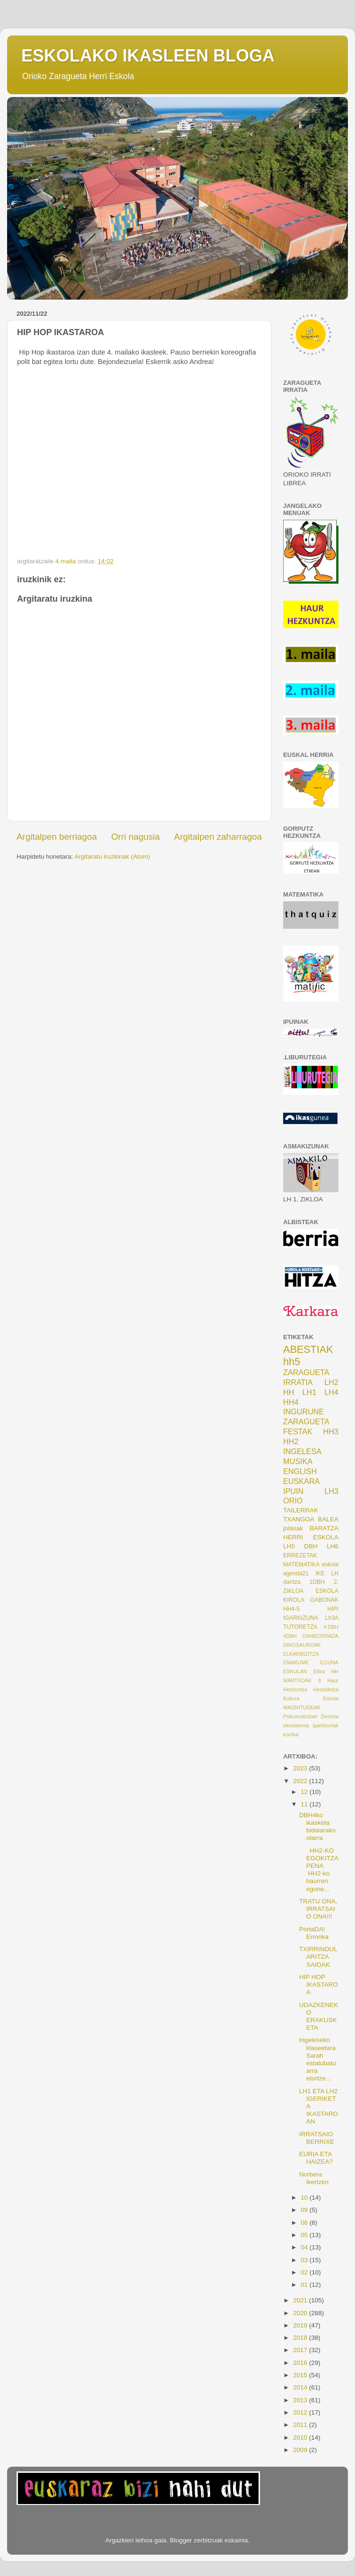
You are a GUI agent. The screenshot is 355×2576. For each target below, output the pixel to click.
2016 (301, 2362)
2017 (301, 2350)
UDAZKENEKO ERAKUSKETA (318, 2016)
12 (305, 1791)
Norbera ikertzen (314, 2178)
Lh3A (331, 1618)
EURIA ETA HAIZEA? (316, 2157)
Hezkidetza (325, 1689)
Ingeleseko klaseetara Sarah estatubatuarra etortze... (317, 2059)
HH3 (330, 1431)
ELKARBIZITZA (301, 1654)
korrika (290, 1734)
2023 (301, 1768)
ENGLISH (300, 1471)
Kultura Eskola (310, 1698)
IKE (320, 1573)
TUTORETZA (300, 1627)
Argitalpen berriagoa (57, 837)
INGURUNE (303, 1411)
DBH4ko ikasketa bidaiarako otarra (317, 1827)
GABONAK (324, 1600)
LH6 (332, 1546)
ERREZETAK (300, 1555)
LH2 (331, 1382)
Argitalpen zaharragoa (218, 837)
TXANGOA (298, 1519)
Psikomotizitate (300, 1716)
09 (305, 2209)
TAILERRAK (300, 1510)
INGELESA (302, 1451)
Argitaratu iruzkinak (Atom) (112, 856)
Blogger (181, 2540)
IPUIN (293, 1491)
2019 (301, 2325)
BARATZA (324, 1528)
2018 (301, 2337)
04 (305, 2247)
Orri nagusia (135, 837)
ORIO (293, 1500)
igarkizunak (325, 1725)
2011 (301, 2424)
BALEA (328, 1519)
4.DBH (330, 1627)
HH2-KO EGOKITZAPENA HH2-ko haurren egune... (318, 1869)
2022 (301, 1781)
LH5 (289, 1546)
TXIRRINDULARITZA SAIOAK (318, 1956)
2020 (301, 2313)
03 (305, 2260)
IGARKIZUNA (300, 1618)
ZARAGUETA (306, 1421)
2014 (301, 2387)
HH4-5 (291, 1609)
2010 (301, 2437)
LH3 (331, 1491)
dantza (291, 1582)
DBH (311, 1546)
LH (334, 1573)
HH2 (290, 1441)
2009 (301, 2449)
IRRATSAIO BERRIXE (316, 2138)
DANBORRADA (320, 1636)
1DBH (316, 1582)
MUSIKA (297, 1461)
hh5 (291, 1362)
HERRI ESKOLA (310, 1537)
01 (305, 2284)
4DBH (290, 1636)
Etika (319, 1671)
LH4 (331, 1392)
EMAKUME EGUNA (310, 1662)
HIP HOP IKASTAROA (318, 1984)
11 (305, 1804)
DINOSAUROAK (302, 1645)
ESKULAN (295, 1671)
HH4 (290, 1402)
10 (305, 2197)
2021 (301, 2300)
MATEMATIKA (301, 1564)
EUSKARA (301, 1481)
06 (305, 2222)
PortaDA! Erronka (314, 1933)
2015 (301, 2375)
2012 (301, 2412)
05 (305, 2234)
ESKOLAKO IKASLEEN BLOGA (148, 55)
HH (288, 1392)
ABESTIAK (308, 1349)
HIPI (332, 1609)
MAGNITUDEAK (301, 1707)
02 (305, 2272)
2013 (301, 2400)
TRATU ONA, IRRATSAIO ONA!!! (318, 1909)
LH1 (310, 1392)
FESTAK (297, 1431)
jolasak (293, 1528)
